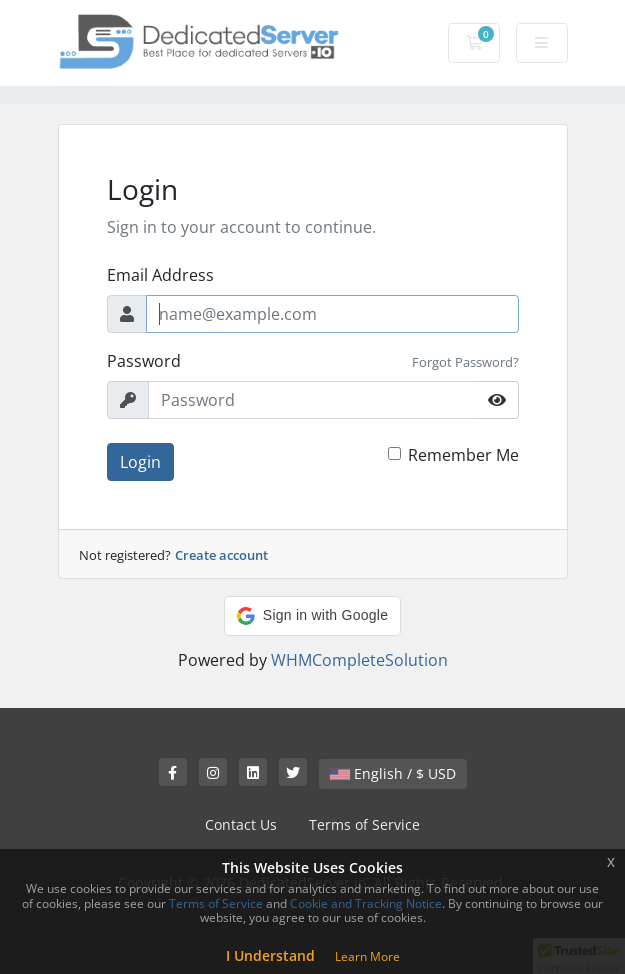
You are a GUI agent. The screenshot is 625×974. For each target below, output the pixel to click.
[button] (312, 616)
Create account (221, 555)
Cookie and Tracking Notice (366, 903)
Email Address (160, 275)
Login (140, 462)
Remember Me (463, 455)
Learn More (367, 956)
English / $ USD (393, 773)
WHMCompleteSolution (359, 660)
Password (144, 361)
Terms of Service (364, 824)
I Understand (270, 955)
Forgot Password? (465, 362)
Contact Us (241, 824)
